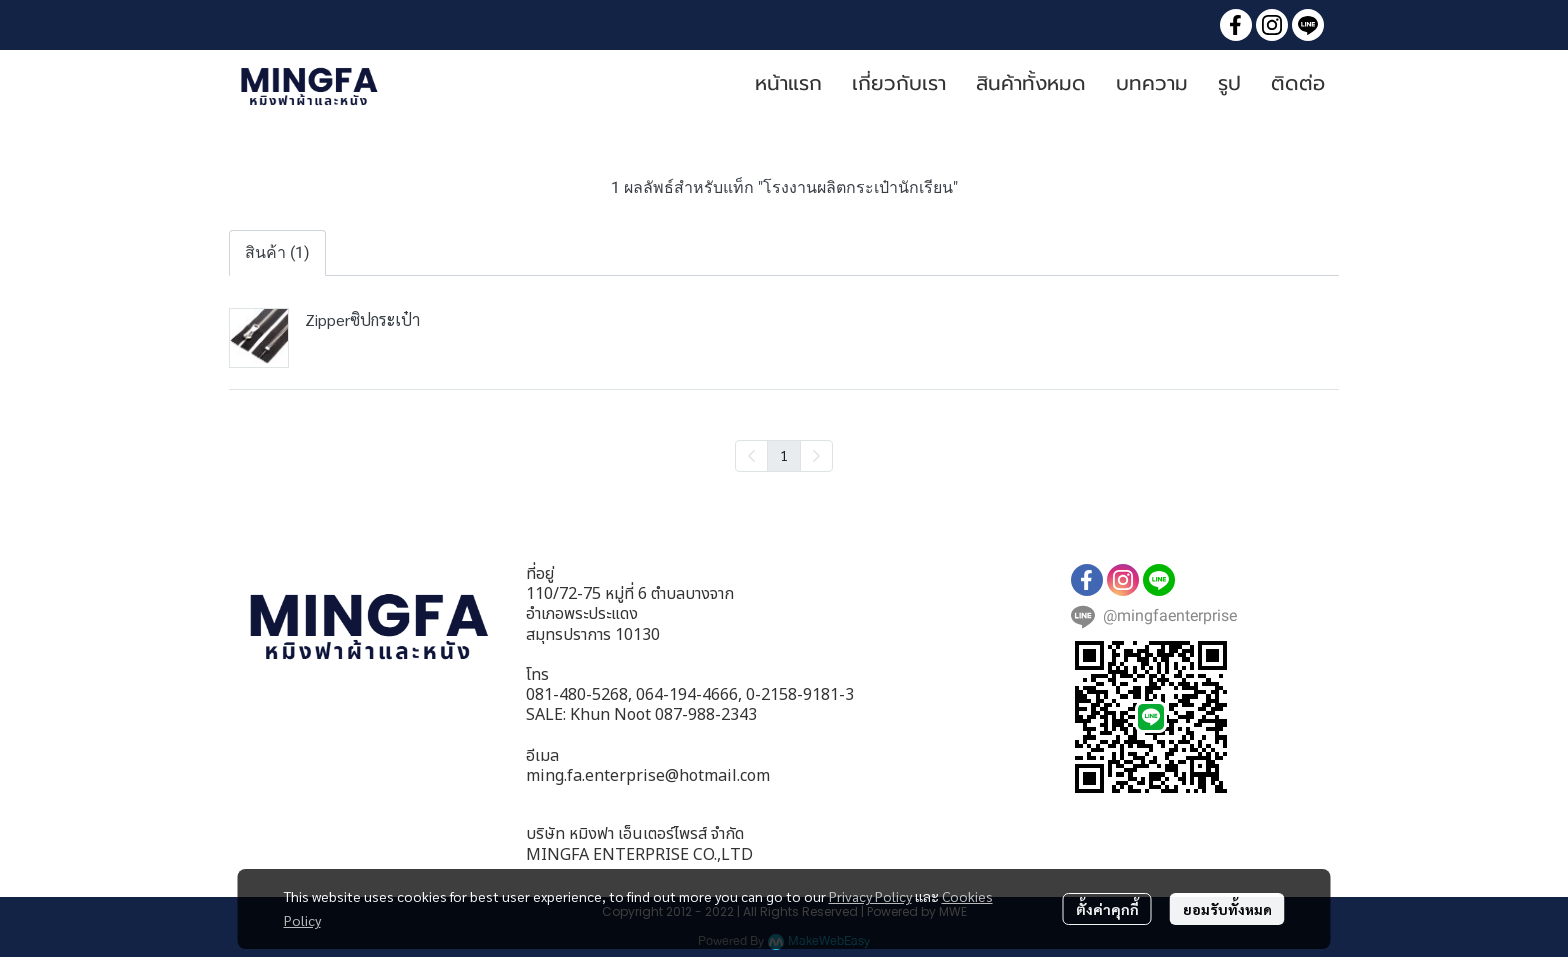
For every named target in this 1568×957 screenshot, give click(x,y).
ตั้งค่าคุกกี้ (1107, 909)
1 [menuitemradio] (784, 455)
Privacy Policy (870, 896)
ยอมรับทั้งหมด (1227, 909)
